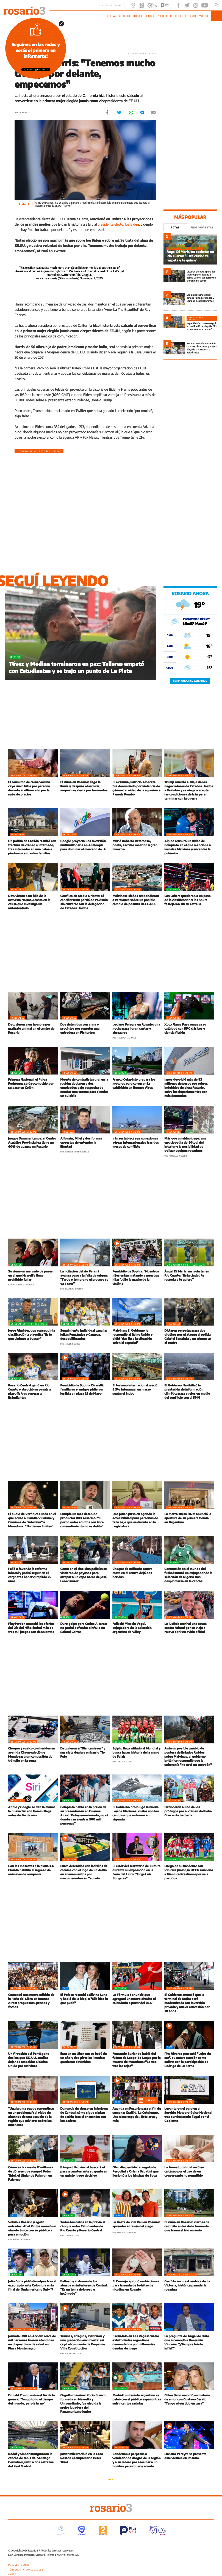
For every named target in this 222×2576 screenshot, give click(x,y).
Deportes (181, 16)
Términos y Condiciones (25, 2569)
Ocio (193, 16)
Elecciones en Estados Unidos (39, 451)
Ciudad (137, 16)
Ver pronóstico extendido (190, 680)
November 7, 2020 (91, 278)
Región (149, 16)
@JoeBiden (78, 267)
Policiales (164, 16)
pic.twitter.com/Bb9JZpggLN (74, 275)
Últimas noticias (118, 16)
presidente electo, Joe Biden (118, 224)
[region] (111, 36)
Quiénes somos (18, 2565)
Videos (203, 16)
